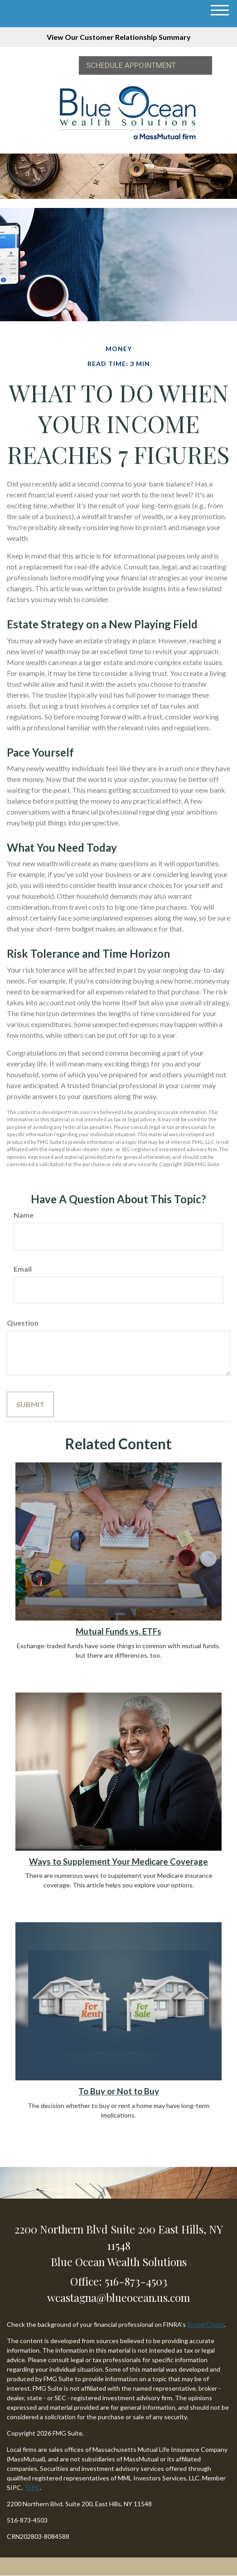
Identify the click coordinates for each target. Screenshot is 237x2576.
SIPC (32, 2487)
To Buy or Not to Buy (118, 2091)
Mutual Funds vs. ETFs (118, 1631)
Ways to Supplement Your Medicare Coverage (118, 1862)
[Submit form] (30, 1404)
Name (24, 1215)
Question (23, 1322)
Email (23, 1268)
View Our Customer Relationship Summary (119, 37)
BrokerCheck (205, 2324)
